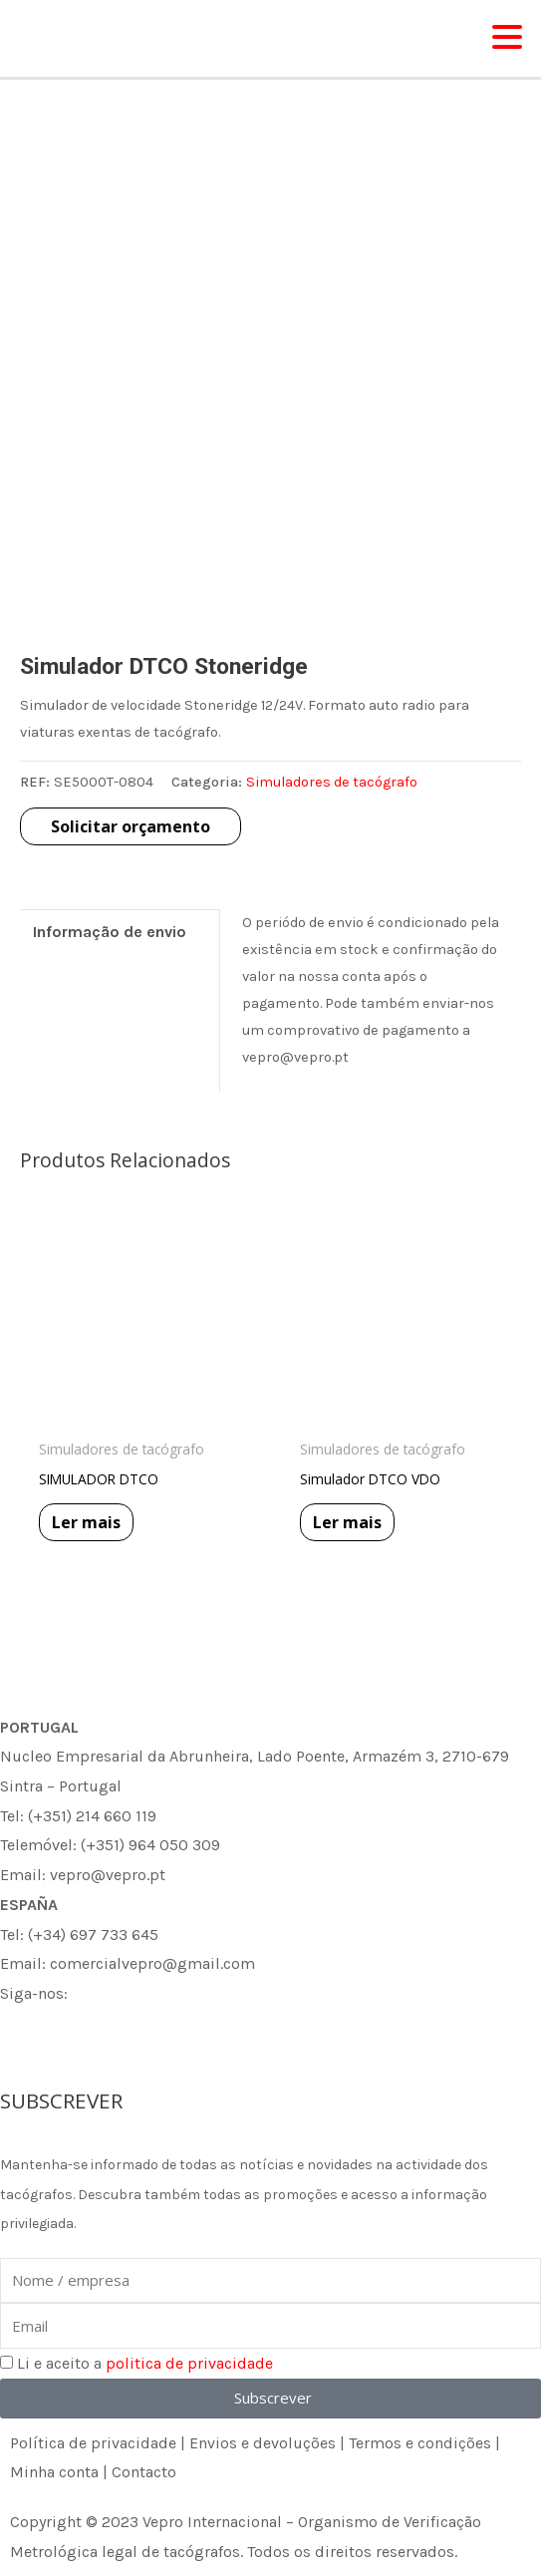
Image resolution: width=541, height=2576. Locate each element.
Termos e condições (420, 2442)
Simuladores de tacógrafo (331, 782)
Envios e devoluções (262, 2442)
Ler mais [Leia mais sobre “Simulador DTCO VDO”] (347, 1522)
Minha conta (54, 2471)
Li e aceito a (145, 2363)
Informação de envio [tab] (109, 931)
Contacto (144, 2471)
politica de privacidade (189, 2363)
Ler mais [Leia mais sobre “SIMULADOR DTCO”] (86, 1522)
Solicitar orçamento (130, 826)
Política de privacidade (93, 2442)
